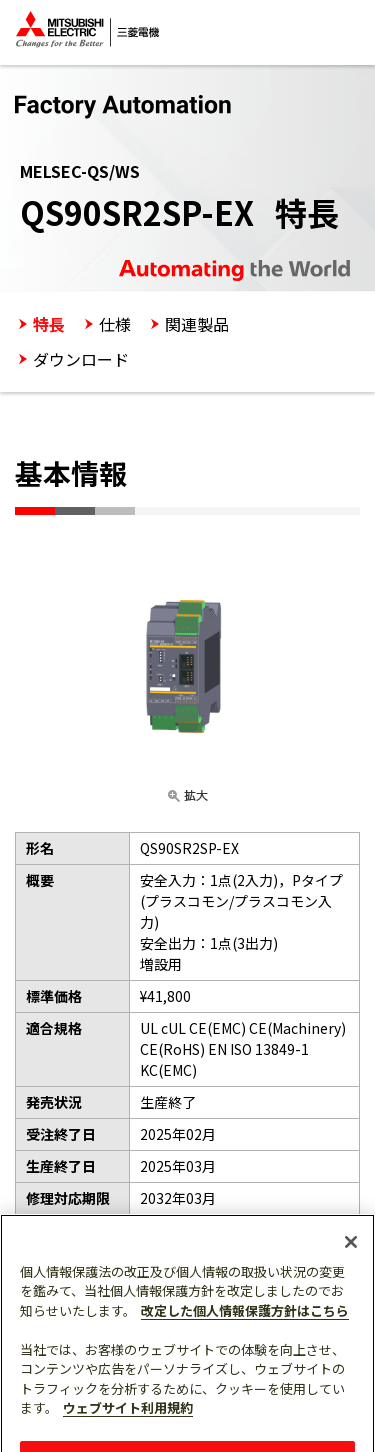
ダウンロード (81, 359)
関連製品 (197, 324)
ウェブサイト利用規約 (128, 1416)
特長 (49, 324)
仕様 (115, 324)
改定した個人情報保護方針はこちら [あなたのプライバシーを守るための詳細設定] (245, 1318)
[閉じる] (351, 1250)
